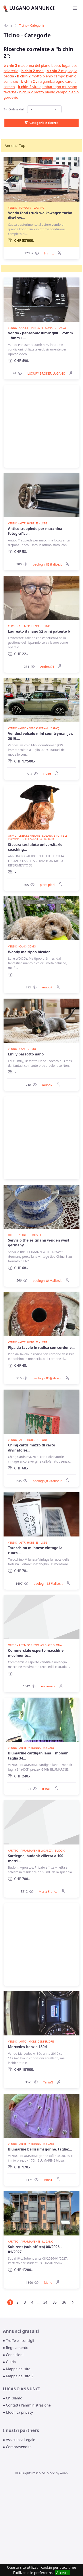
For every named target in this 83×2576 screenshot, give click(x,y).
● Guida (9, 2361)
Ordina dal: (14, 109)
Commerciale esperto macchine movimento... (36, 1653)
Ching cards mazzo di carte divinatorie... (31, 1447)
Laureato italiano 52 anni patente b (39, 631)
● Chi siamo (12, 2398)
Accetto (62, 2572)
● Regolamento (15, 2347)
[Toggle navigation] (74, 8)
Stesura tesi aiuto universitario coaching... (35, 847)
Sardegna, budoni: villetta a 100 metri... (35, 1858)
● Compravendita (17, 2446)
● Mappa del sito (17, 2368)
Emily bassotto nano (26, 1054)
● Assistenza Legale (19, 2439)
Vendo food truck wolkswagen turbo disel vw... (40, 215)
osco (32, 70)
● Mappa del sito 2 (18, 2376)
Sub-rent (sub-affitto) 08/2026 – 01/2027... (35, 2249)
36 (64, 2302)
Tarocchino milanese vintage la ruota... (35, 1550)
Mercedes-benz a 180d (27, 2046)
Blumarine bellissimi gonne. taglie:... (40, 2149)
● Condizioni (13, 2354)
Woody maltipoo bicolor (29, 951)
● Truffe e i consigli (18, 2340)
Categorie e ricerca (41, 123)
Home (8, 25)
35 (55, 2302)
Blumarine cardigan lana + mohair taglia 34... (38, 1755)
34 (45, 2302)
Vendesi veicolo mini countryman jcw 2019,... (40, 736)
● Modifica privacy (18, 2412)
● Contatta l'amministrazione (27, 2405)
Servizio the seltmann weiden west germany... (38, 1243)
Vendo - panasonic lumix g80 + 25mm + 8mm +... (40, 335)
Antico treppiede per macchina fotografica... (35, 531)
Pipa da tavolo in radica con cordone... (41, 1347)
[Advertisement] (41, 426)
